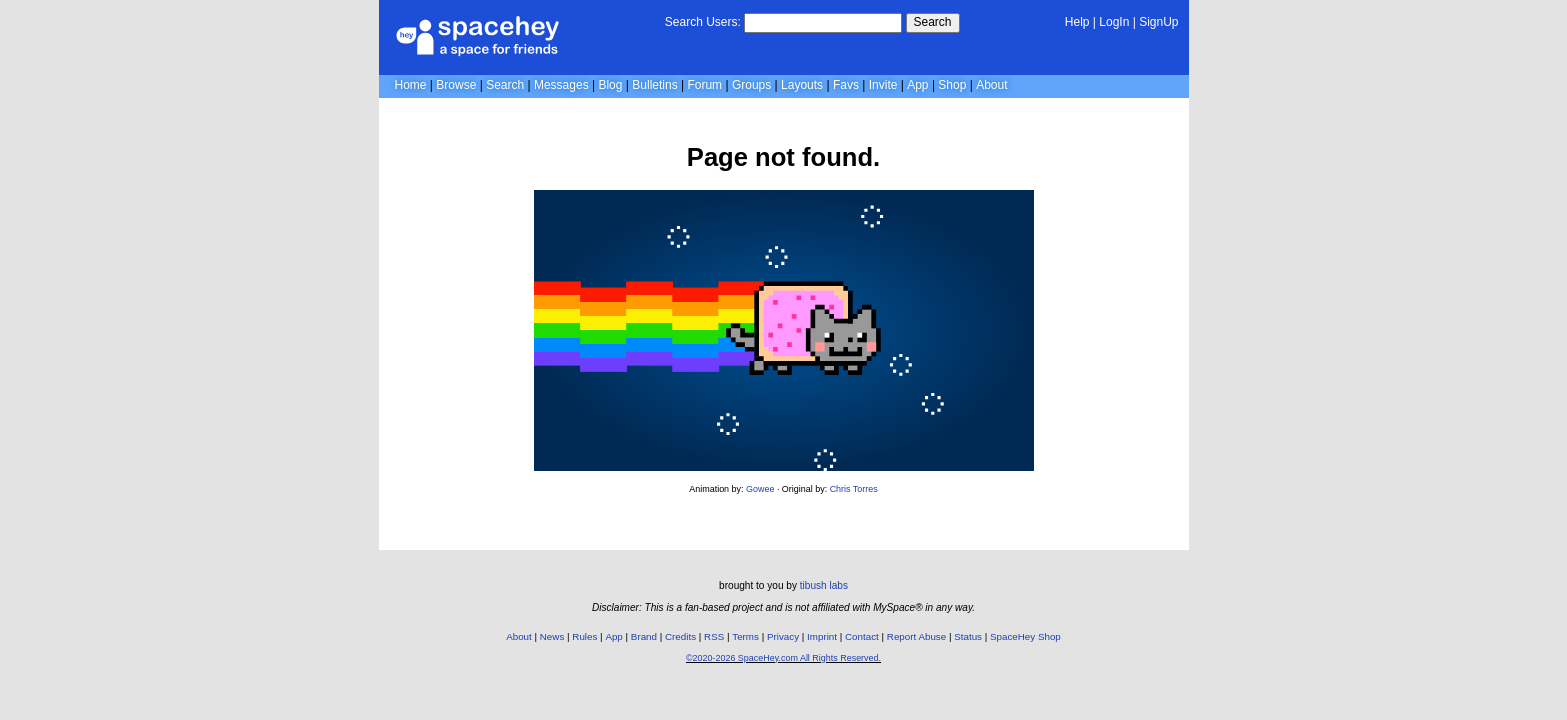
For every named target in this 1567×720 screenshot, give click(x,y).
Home (411, 85)
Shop (952, 85)
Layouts (802, 85)
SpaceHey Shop (1025, 636)
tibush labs (824, 585)
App (917, 85)
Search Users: (703, 22)
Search (933, 22)
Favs (846, 85)
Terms (745, 636)
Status (968, 636)
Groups (751, 85)
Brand (644, 636)
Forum (704, 85)
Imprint (822, 636)
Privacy (783, 636)
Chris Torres (854, 489)
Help (1077, 22)
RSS (714, 636)
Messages (561, 85)
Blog (610, 85)
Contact (862, 636)
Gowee (760, 489)
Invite (883, 85)
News (552, 636)
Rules (584, 636)
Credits (680, 636)
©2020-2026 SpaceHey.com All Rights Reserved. (783, 658)
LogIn (1114, 22)
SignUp (1158, 22)
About (991, 85)
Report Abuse (916, 636)
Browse (456, 85)
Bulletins (654, 85)
